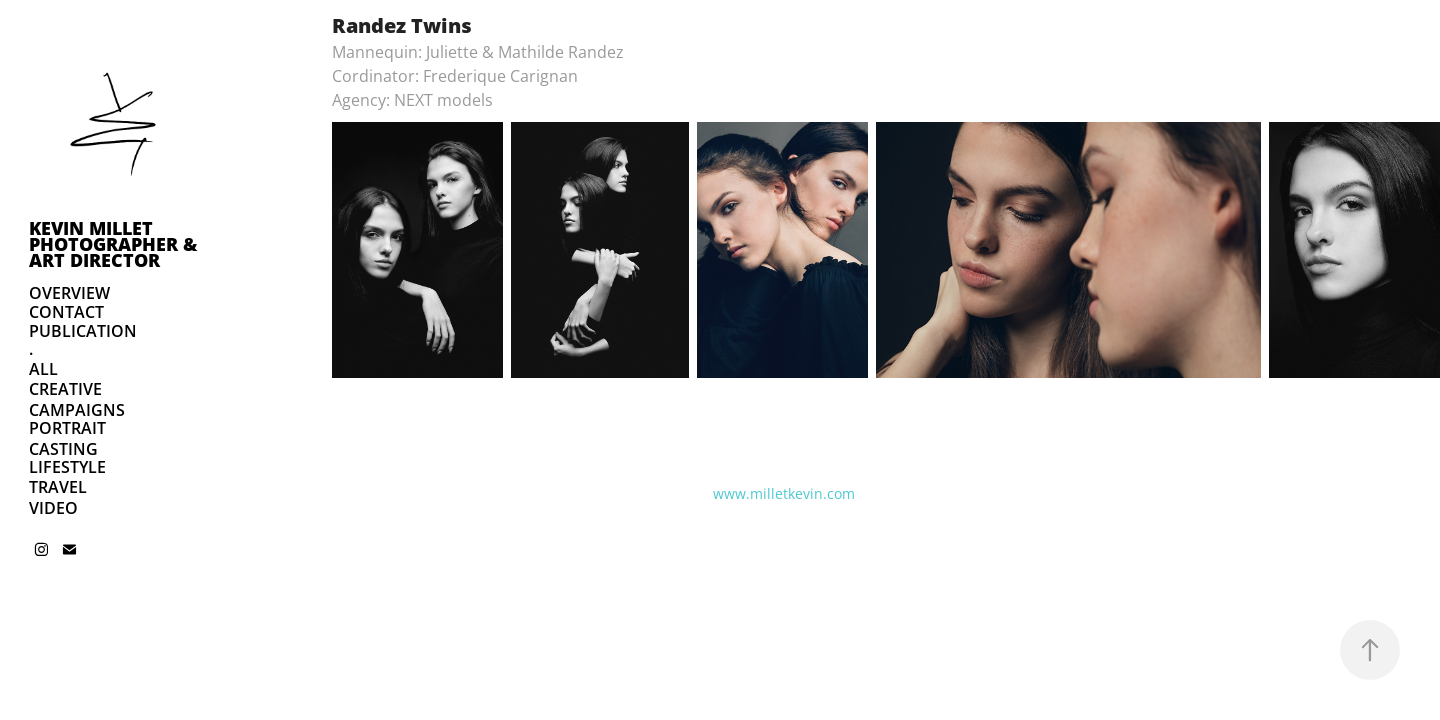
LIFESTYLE (67, 467)
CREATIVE (65, 389)
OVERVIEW (69, 293)
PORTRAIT (67, 428)
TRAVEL (58, 487)
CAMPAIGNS (77, 410)
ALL (43, 369)
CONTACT (66, 312)
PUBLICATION (83, 331)
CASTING (63, 449)
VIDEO (53, 508)
